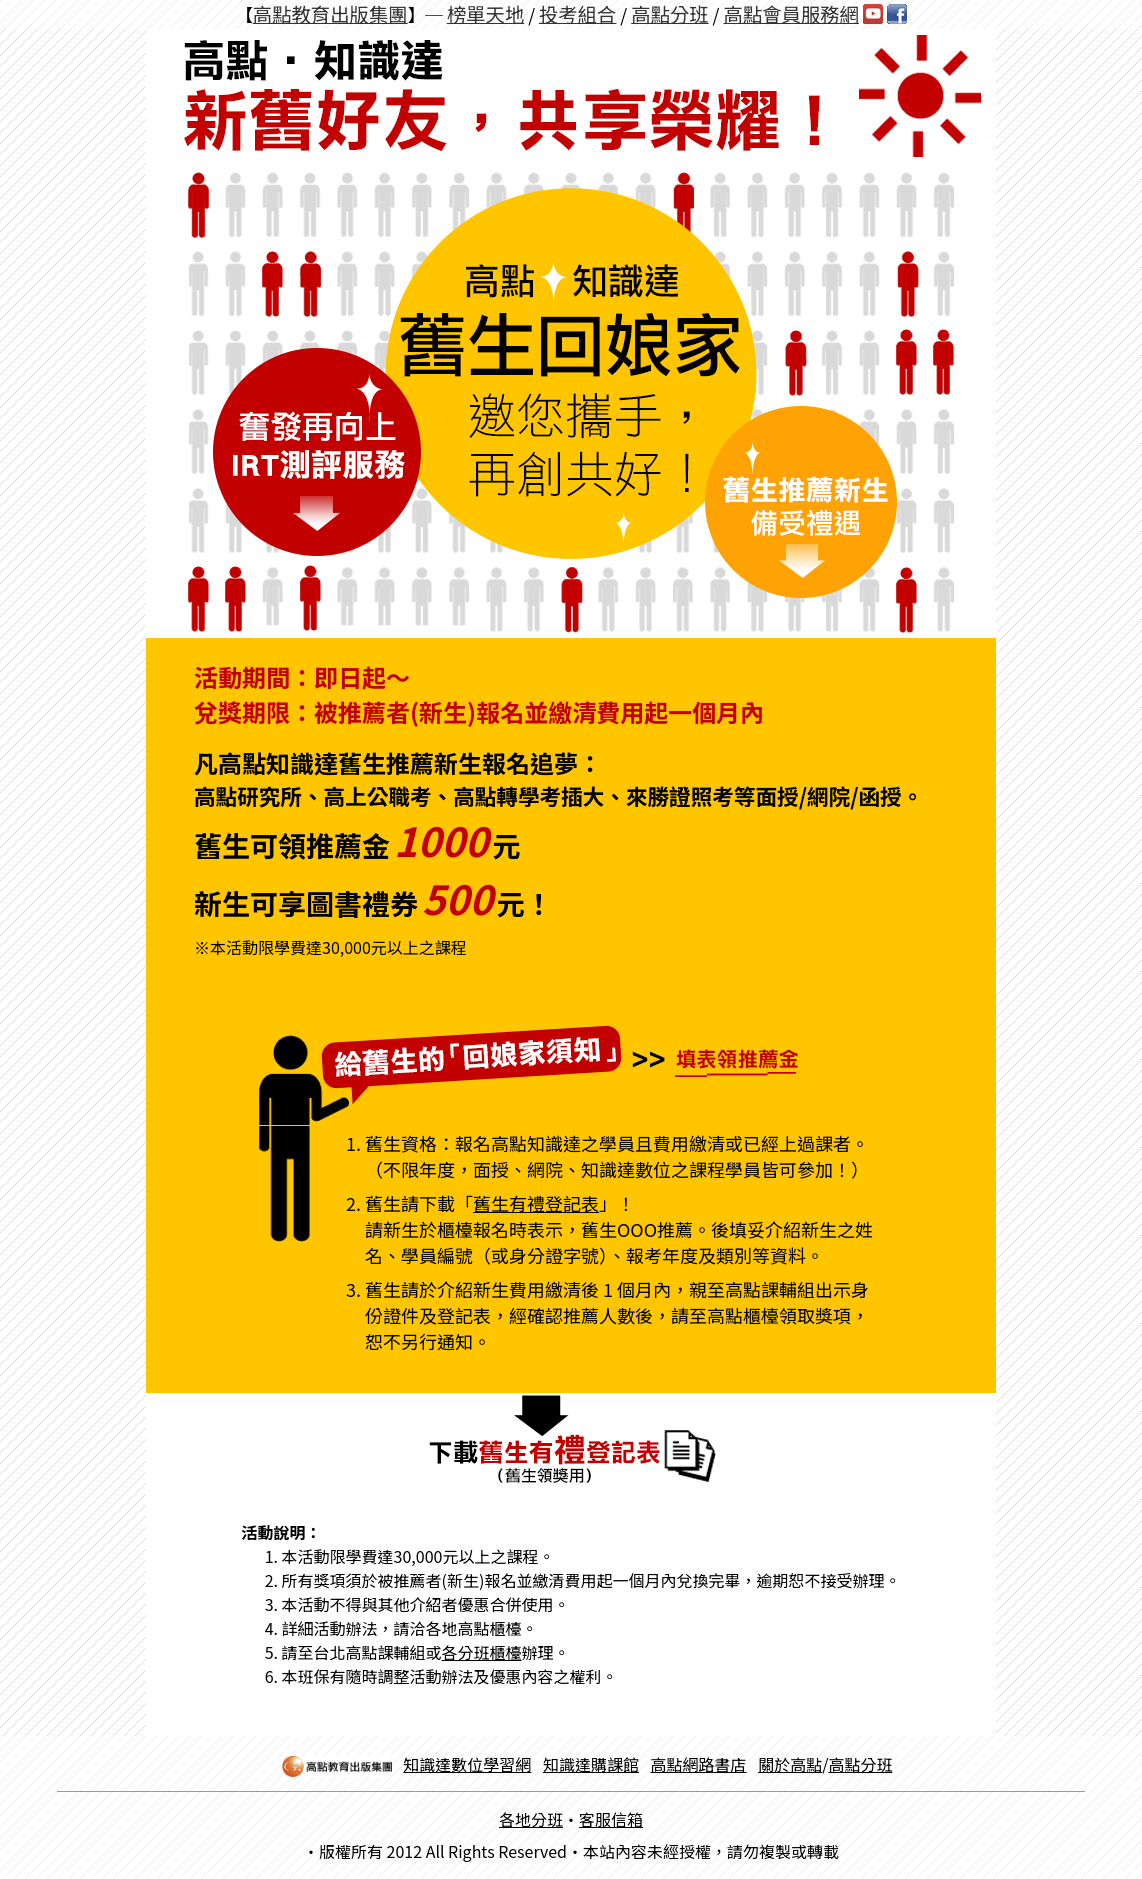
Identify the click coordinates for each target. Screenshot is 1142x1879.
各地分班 (531, 1819)
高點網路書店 (699, 1764)
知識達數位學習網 (467, 1764)
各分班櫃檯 (482, 1652)
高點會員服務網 (791, 14)
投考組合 (577, 14)
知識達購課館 (591, 1764)
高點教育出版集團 (330, 14)
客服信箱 (611, 1819)
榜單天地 (485, 14)
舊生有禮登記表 (536, 1203)
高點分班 (669, 14)
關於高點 (790, 1764)
